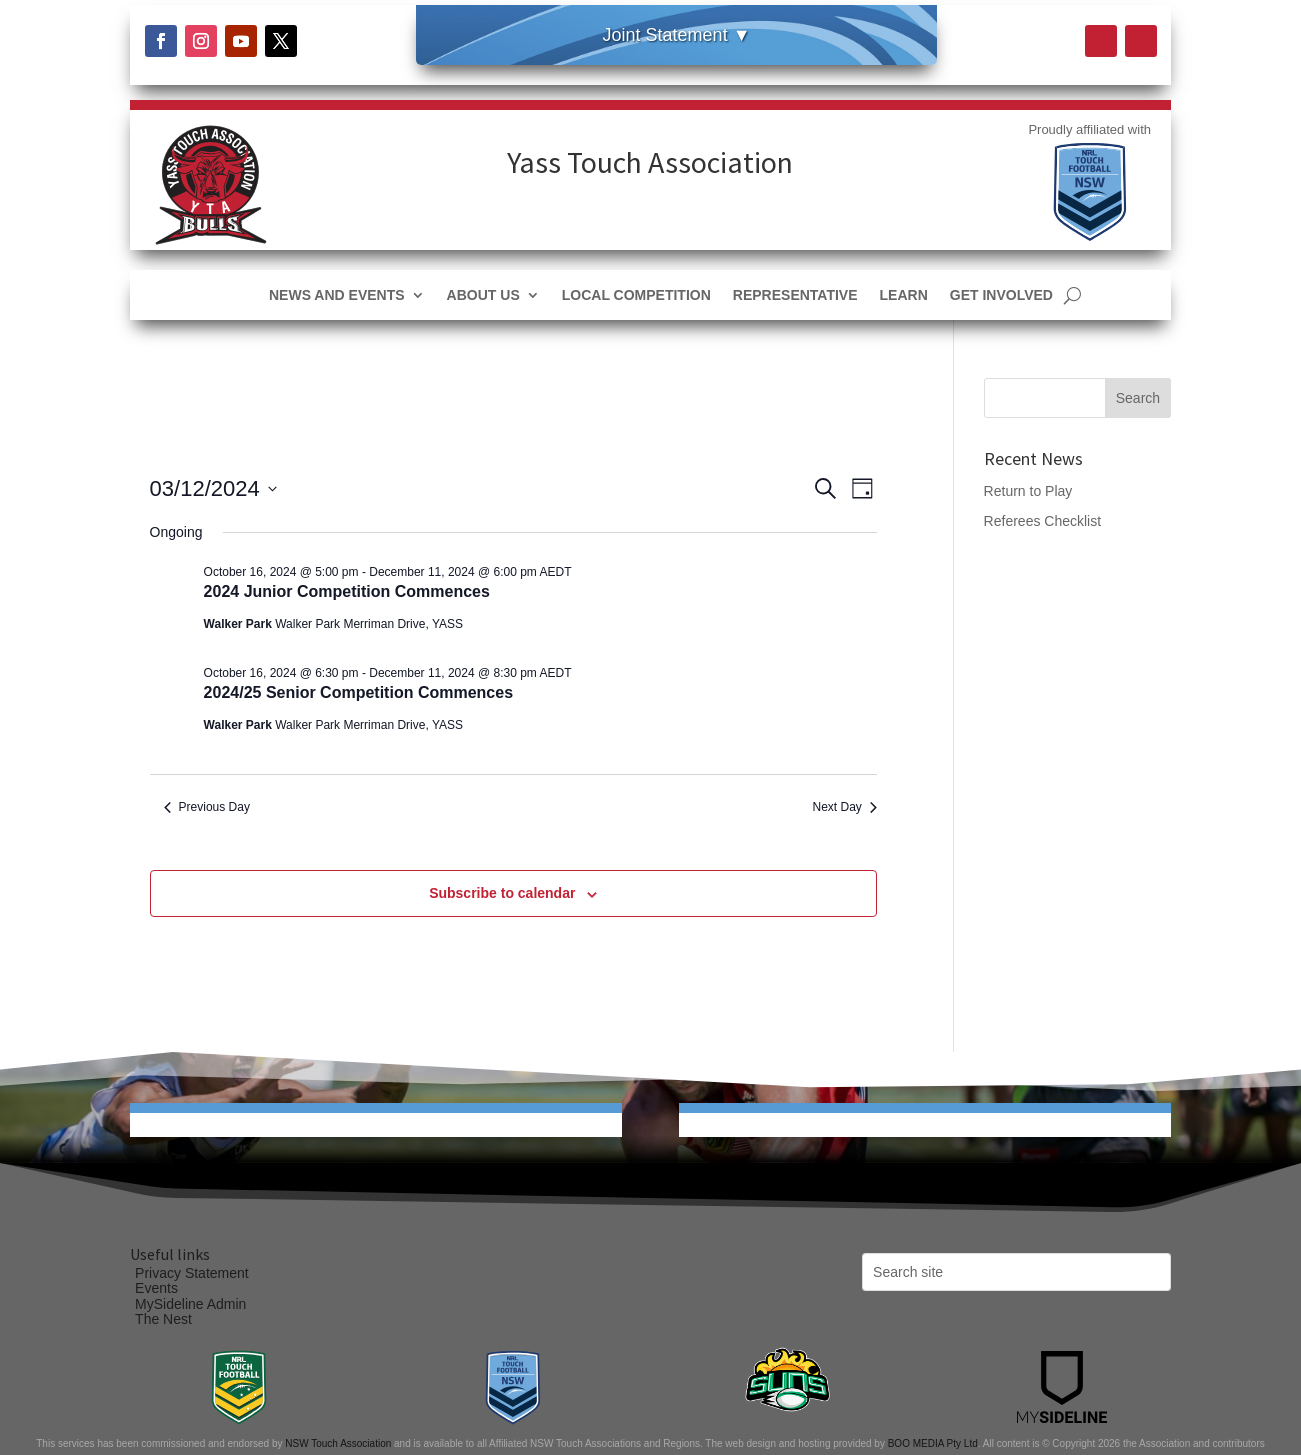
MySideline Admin (190, 1304)
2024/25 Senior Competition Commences (358, 692)
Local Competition (636, 295)
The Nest (163, 1319)
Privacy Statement (192, 1273)
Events (156, 1288)
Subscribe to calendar (502, 893)
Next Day (845, 807)
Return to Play (1028, 491)
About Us (483, 295)
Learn (904, 295)
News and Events (337, 295)
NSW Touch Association (338, 1443)
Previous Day (207, 807)
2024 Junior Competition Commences (347, 591)
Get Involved (1001, 295)
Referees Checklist (1043, 521)
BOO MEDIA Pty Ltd (933, 1443)
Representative (795, 295)
